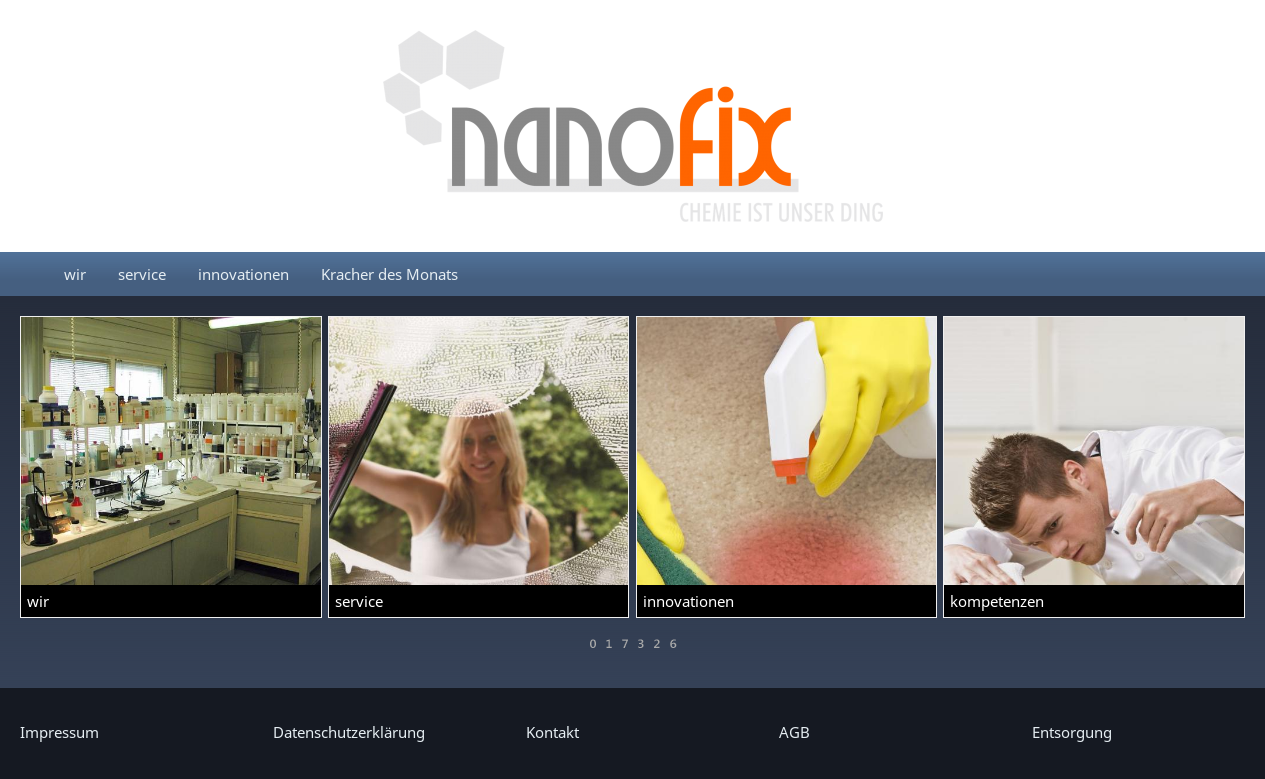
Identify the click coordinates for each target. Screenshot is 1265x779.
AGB (794, 732)
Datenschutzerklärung (349, 732)
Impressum (59, 732)
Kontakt (552, 732)
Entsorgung (1072, 732)
